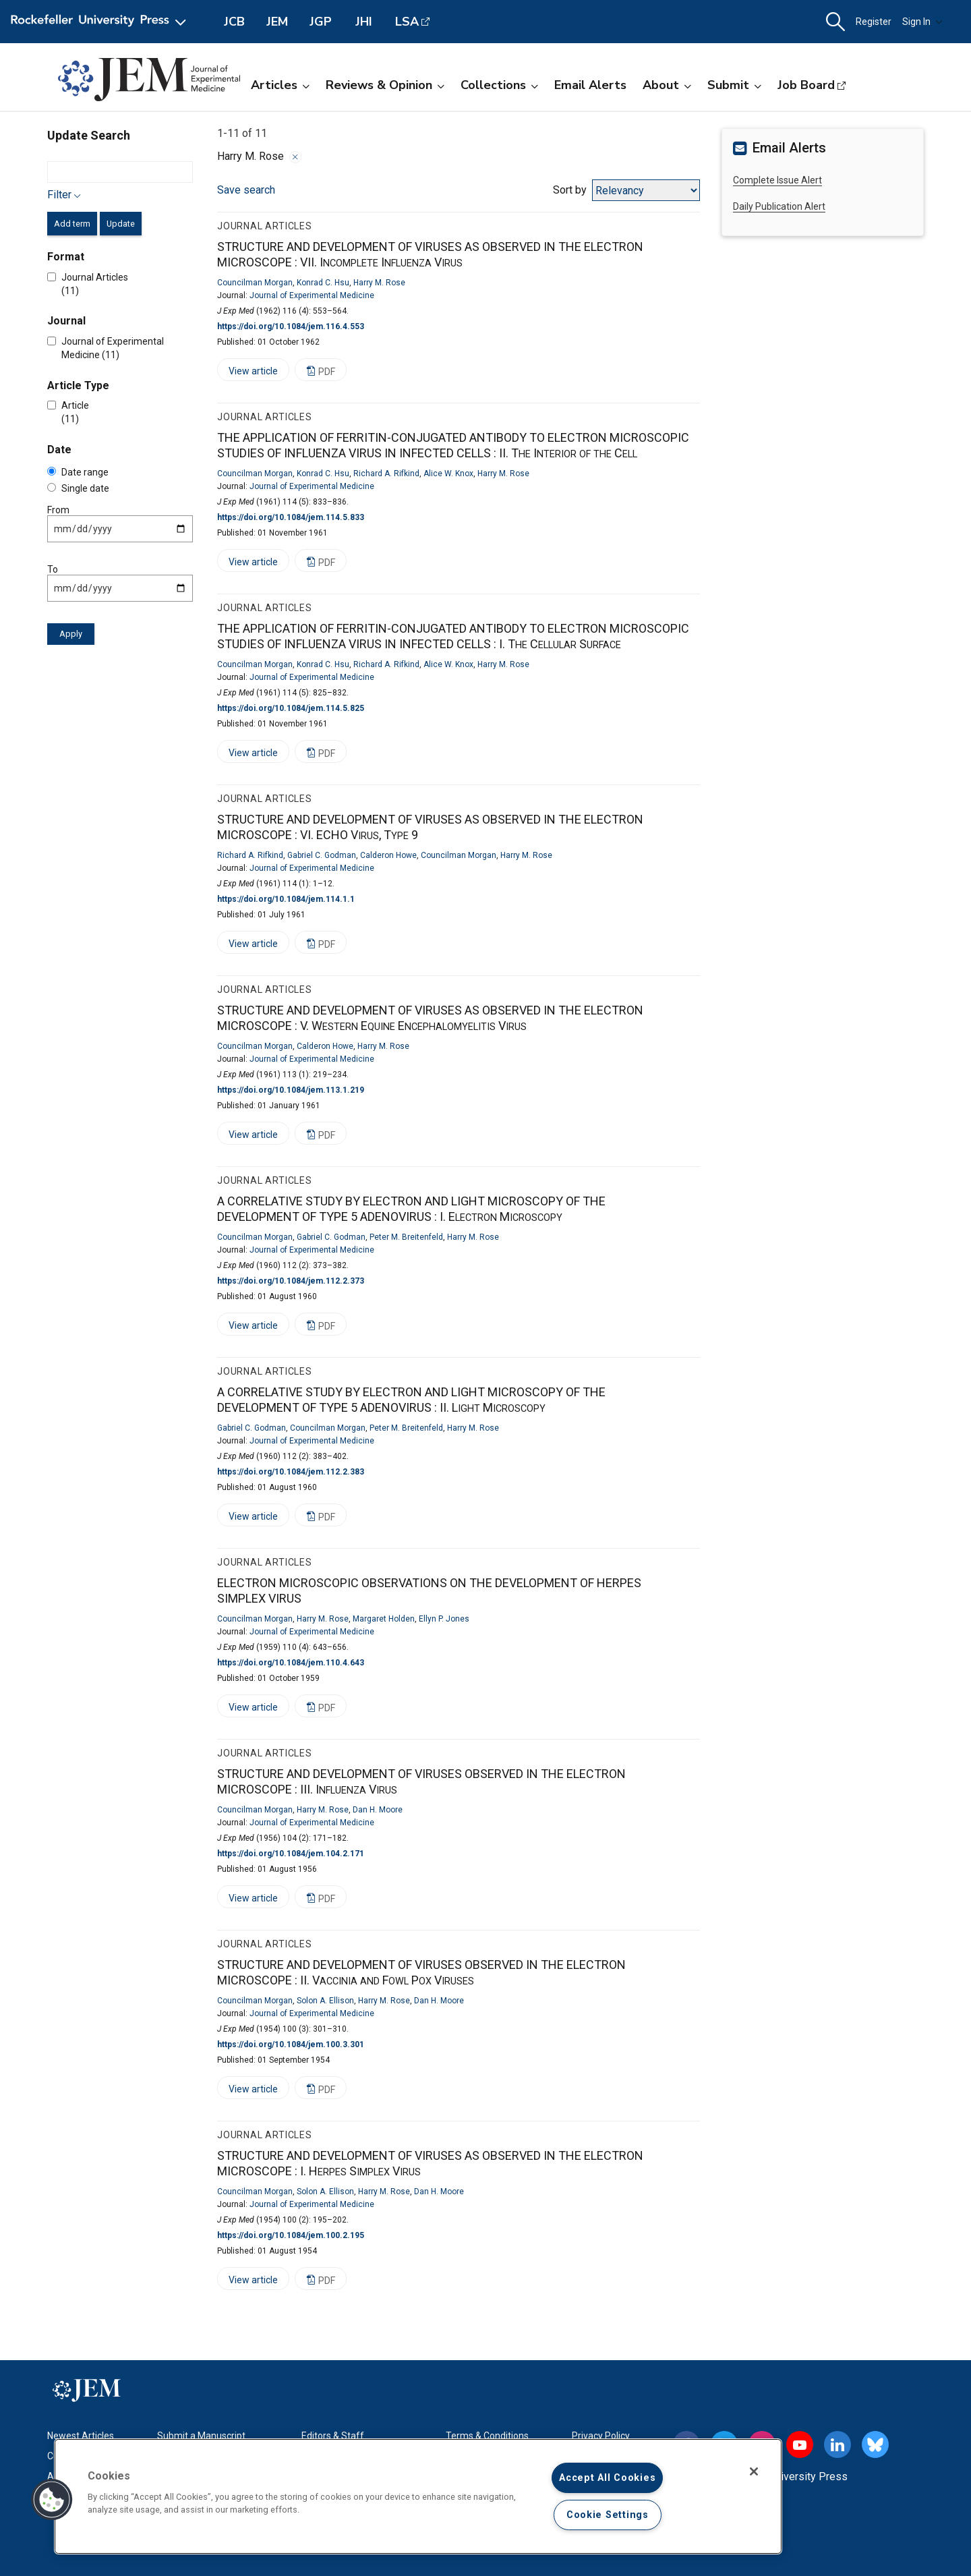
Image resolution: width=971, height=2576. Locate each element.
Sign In (922, 21)
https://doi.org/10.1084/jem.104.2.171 (290, 1853)
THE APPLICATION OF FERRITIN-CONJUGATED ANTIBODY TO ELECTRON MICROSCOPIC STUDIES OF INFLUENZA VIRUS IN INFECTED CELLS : (453, 445)
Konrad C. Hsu (323, 282)
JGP (321, 21)
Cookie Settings (607, 2515)
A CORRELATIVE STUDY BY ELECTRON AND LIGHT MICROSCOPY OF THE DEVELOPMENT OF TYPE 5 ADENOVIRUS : (411, 1209)
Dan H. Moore (378, 1809)
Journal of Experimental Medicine (311, 295)
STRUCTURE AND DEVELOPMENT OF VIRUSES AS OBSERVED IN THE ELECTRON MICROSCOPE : (430, 254)
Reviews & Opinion (385, 85)
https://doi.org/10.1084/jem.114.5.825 (290, 708)
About (667, 85)
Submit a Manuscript (201, 2435)
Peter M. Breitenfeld (406, 1237)
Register (873, 21)
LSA (407, 21)
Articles (280, 85)
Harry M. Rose (379, 282)
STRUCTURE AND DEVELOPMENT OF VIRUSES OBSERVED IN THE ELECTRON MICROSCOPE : (421, 1972)
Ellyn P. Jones (444, 1619)
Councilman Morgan (255, 282)
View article (247, 373)
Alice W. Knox (448, 473)
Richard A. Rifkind (386, 473)
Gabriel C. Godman (321, 855)
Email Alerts (590, 85)
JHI (363, 21)
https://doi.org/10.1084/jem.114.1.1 (286, 899)
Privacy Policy (601, 2435)
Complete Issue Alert (777, 180)
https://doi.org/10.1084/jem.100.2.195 (290, 2235)
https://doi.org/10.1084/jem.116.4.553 (290, 326)
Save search (246, 189)
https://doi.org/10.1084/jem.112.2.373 (290, 1281)
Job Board (806, 85)
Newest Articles (80, 2435)
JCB (234, 21)
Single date (78, 488)
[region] (418, 2496)
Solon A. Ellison (325, 2000)
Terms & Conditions (487, 2435)
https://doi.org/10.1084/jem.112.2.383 (290, 1472)
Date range (78, 472)
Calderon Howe (388, 855)
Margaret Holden (384, 1619)
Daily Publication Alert (779, 206)
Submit (734, 85)
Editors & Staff (332, 2435)
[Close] (754, 2471)
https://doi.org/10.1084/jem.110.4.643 (290, 1662)
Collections (499, 85)
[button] (835, 22)
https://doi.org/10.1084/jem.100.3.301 (290, 2044)
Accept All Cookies (607, 2478)
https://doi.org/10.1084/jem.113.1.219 (290, 1090)
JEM (277, 21)
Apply (70, 634)
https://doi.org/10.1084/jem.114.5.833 (290, 517)
